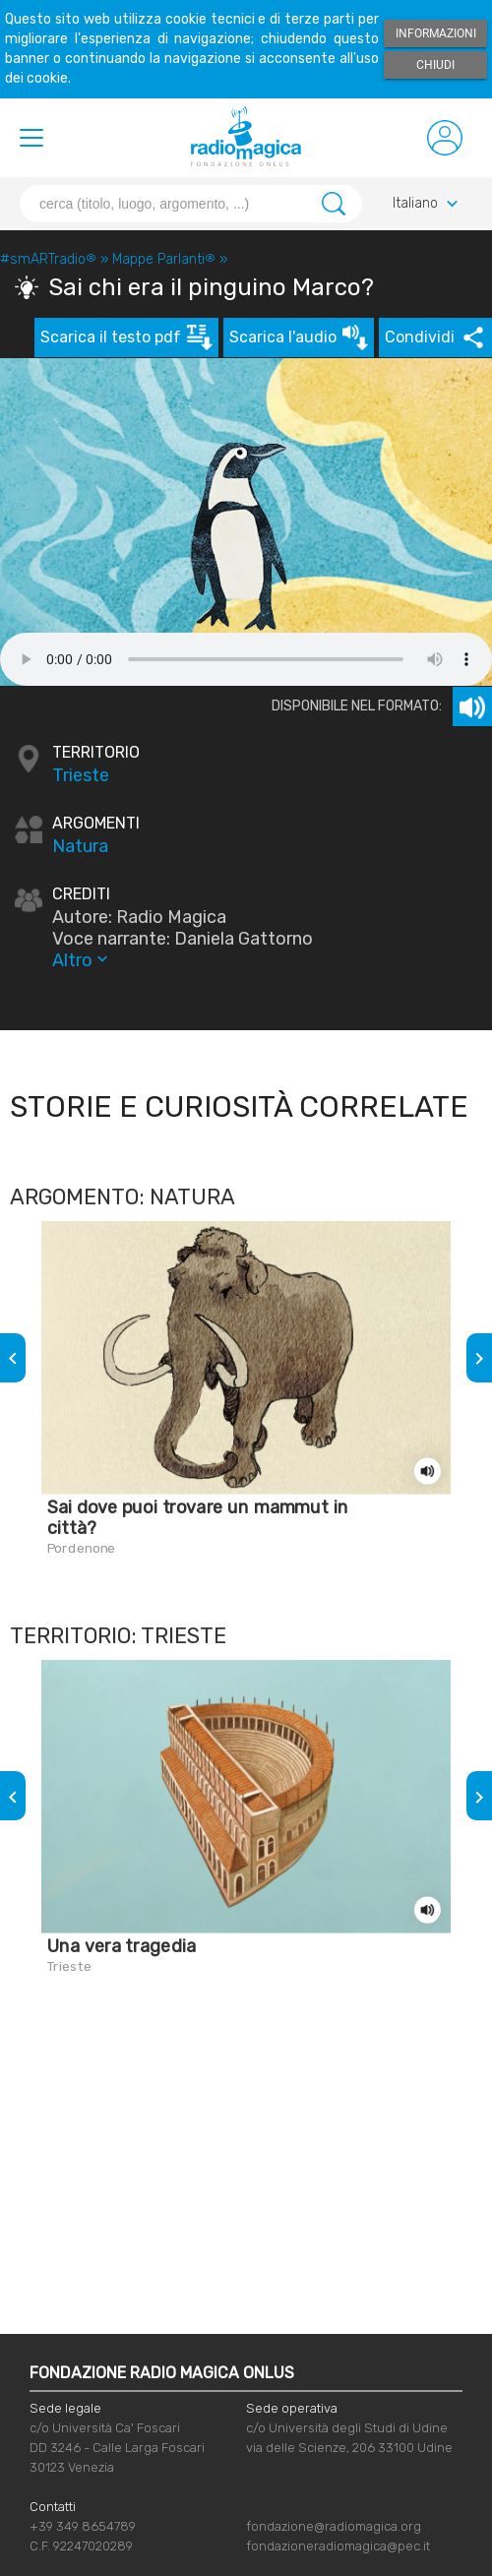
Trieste (80, 775)
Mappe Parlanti (163, 259)
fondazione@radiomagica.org (333, 2526)
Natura (80, 846)
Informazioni (436, 33)
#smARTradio (48, 259)
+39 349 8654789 (83, 2526)
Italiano (427, 204)
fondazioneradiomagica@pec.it (338, 2546)
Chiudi (435, 65)
